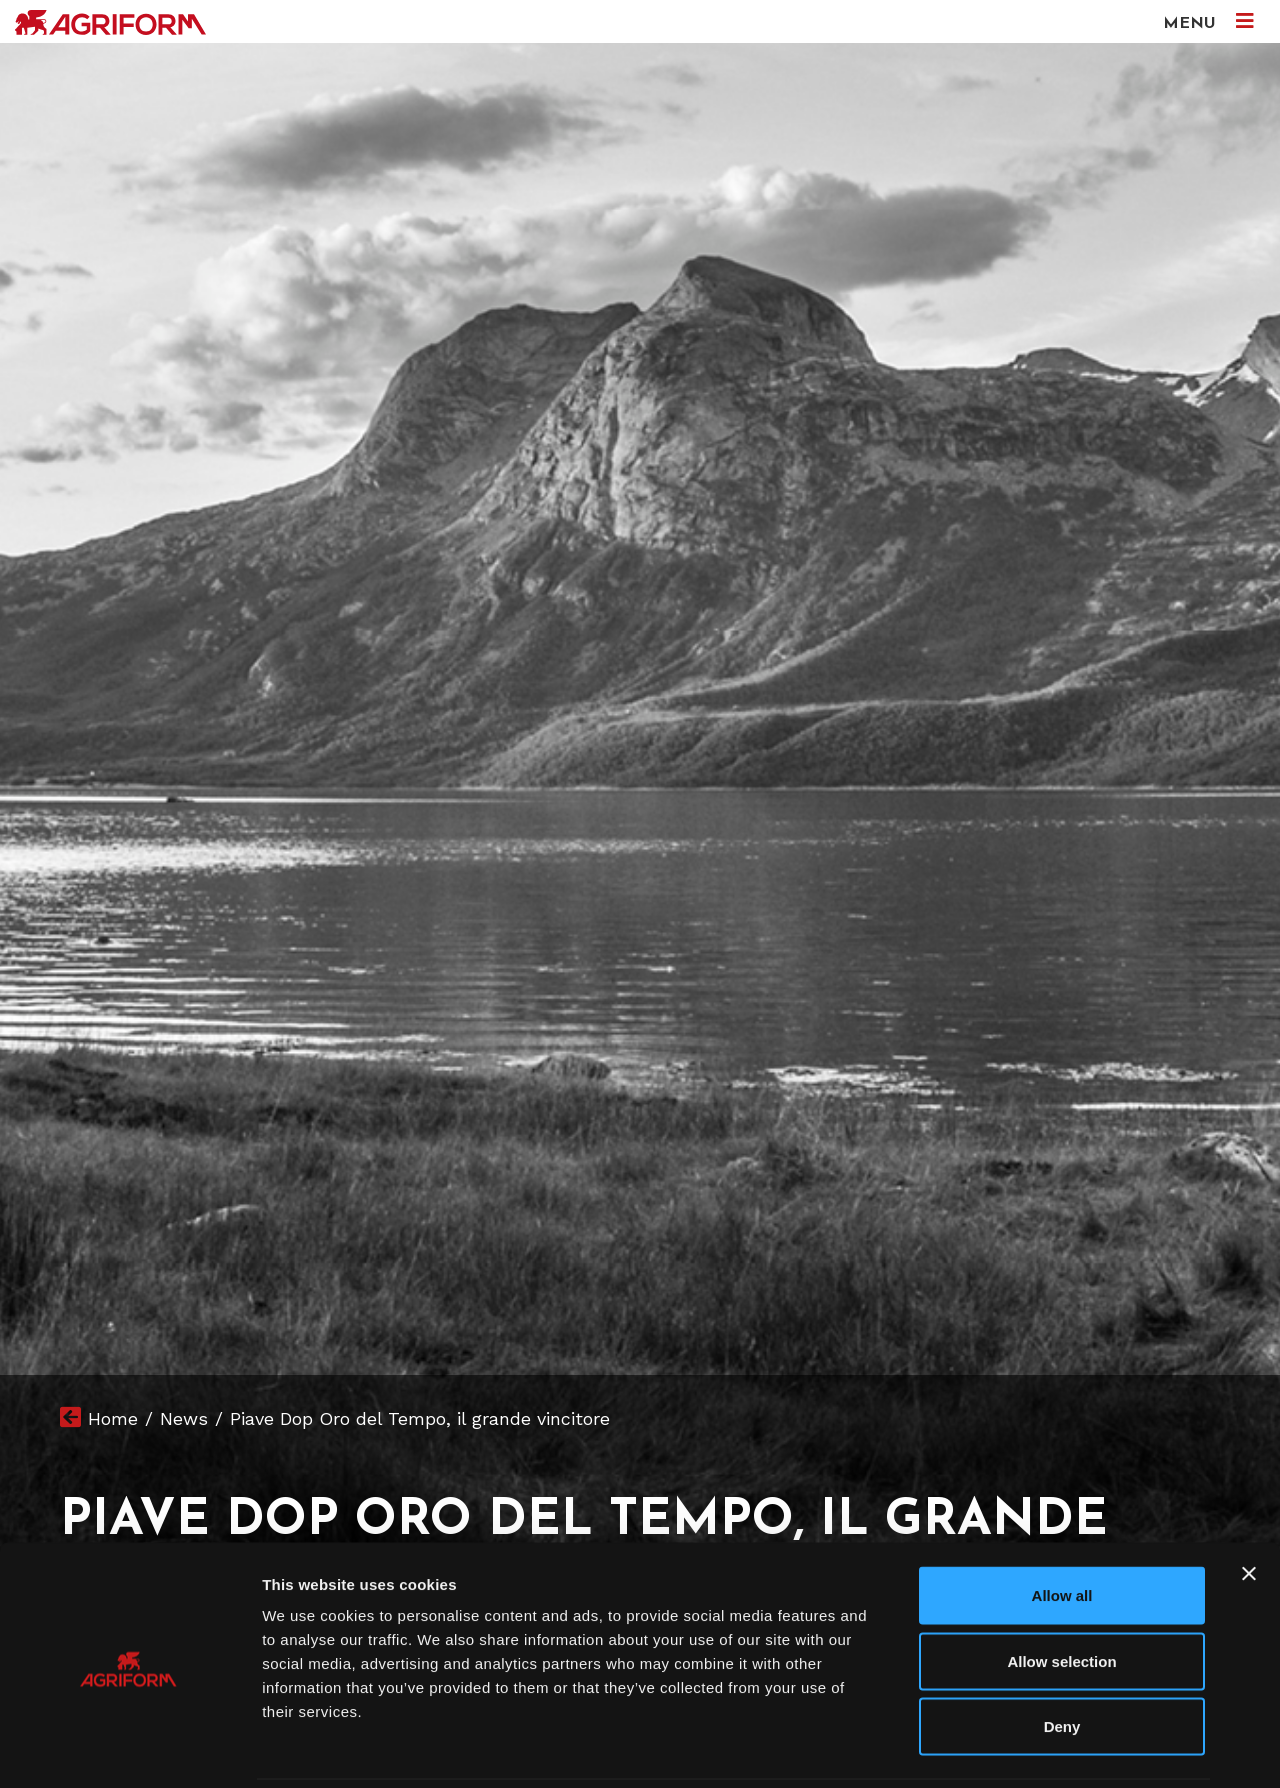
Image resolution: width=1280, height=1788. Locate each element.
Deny (1062, 1656)
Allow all (1062, 1525)
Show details (1049, 1748)
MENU (1208, 21)
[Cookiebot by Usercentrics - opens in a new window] (129, 1749)
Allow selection (1061, 1591)
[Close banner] (1249, 1504)
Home (113, 1418)
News (184, 1418)
